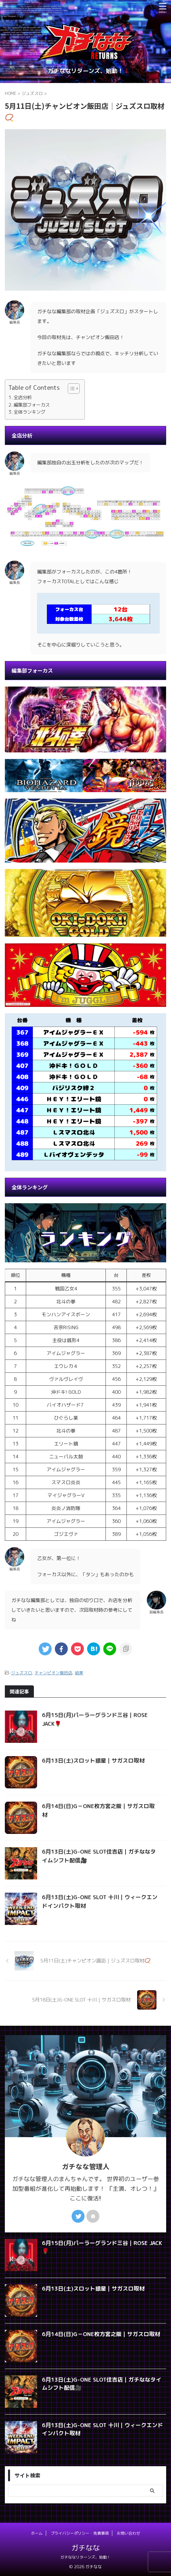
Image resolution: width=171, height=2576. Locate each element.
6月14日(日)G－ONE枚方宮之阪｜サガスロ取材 (101, 2334)
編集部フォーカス (32, 404)
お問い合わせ (128, 2533)
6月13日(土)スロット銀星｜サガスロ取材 (93, 1760)
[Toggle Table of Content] (70, 388)
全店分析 (23, 397)
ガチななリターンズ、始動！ (85, 2557)
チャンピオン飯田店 (53, 1673)
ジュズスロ (21, 1673)
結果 (79, 1673)
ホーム (37, 2533)
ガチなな (85, 2548)
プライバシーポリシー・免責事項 (80, 2533)
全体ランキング (29, 412)
